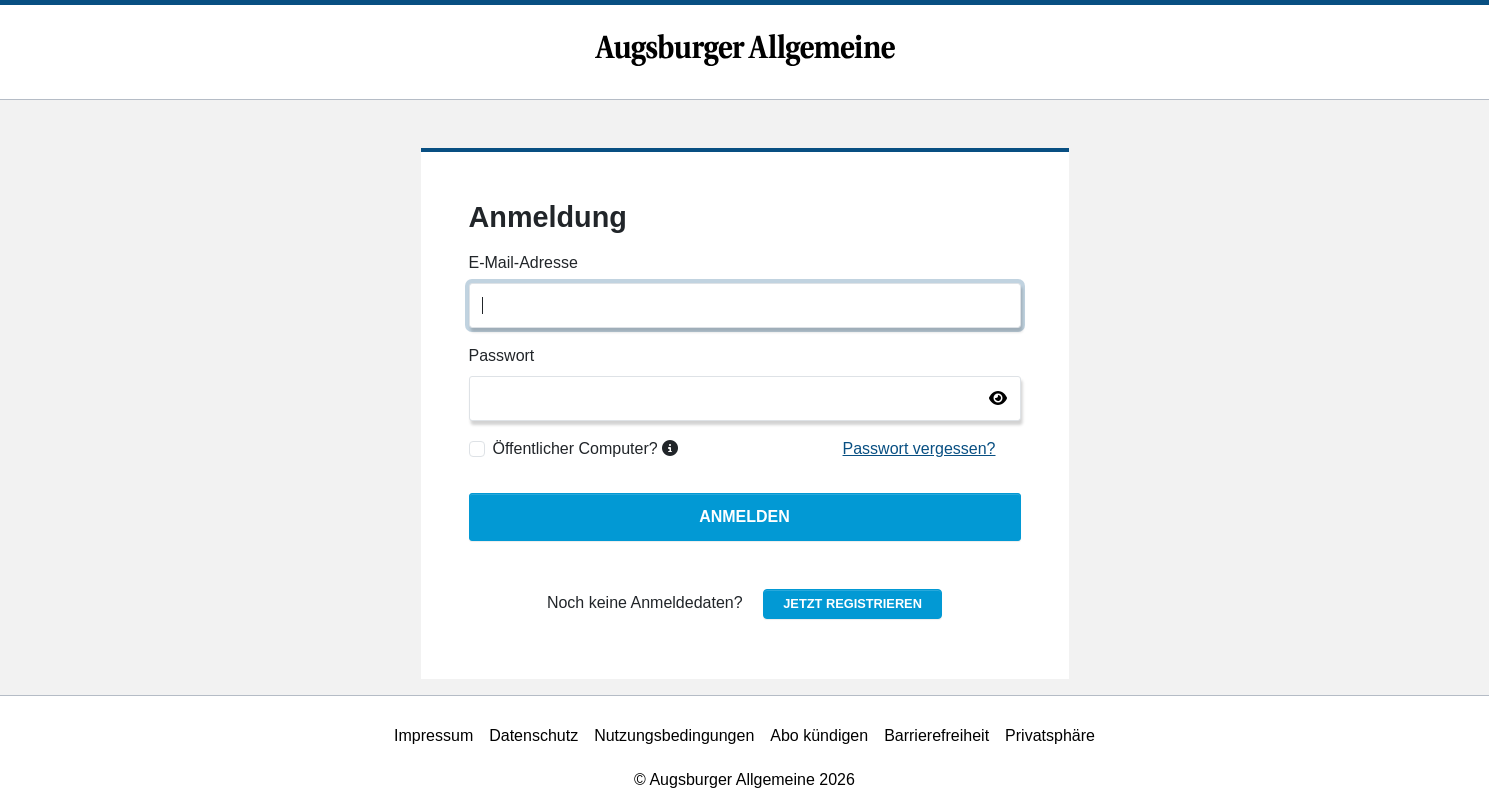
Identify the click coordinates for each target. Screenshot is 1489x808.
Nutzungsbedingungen (674, 735)
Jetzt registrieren (852, 603)
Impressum (433, 735)
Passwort (502, 355)
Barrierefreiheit (936, 735)
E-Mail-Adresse (523, 262)
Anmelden (744, 516)
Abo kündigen (819, 735)
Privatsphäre (1050, 735)
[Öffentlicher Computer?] (477, 449)
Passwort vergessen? (919, 448)
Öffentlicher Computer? (586, 448)
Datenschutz (533, 735)
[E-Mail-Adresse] (745, 305)
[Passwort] (745, 398)
